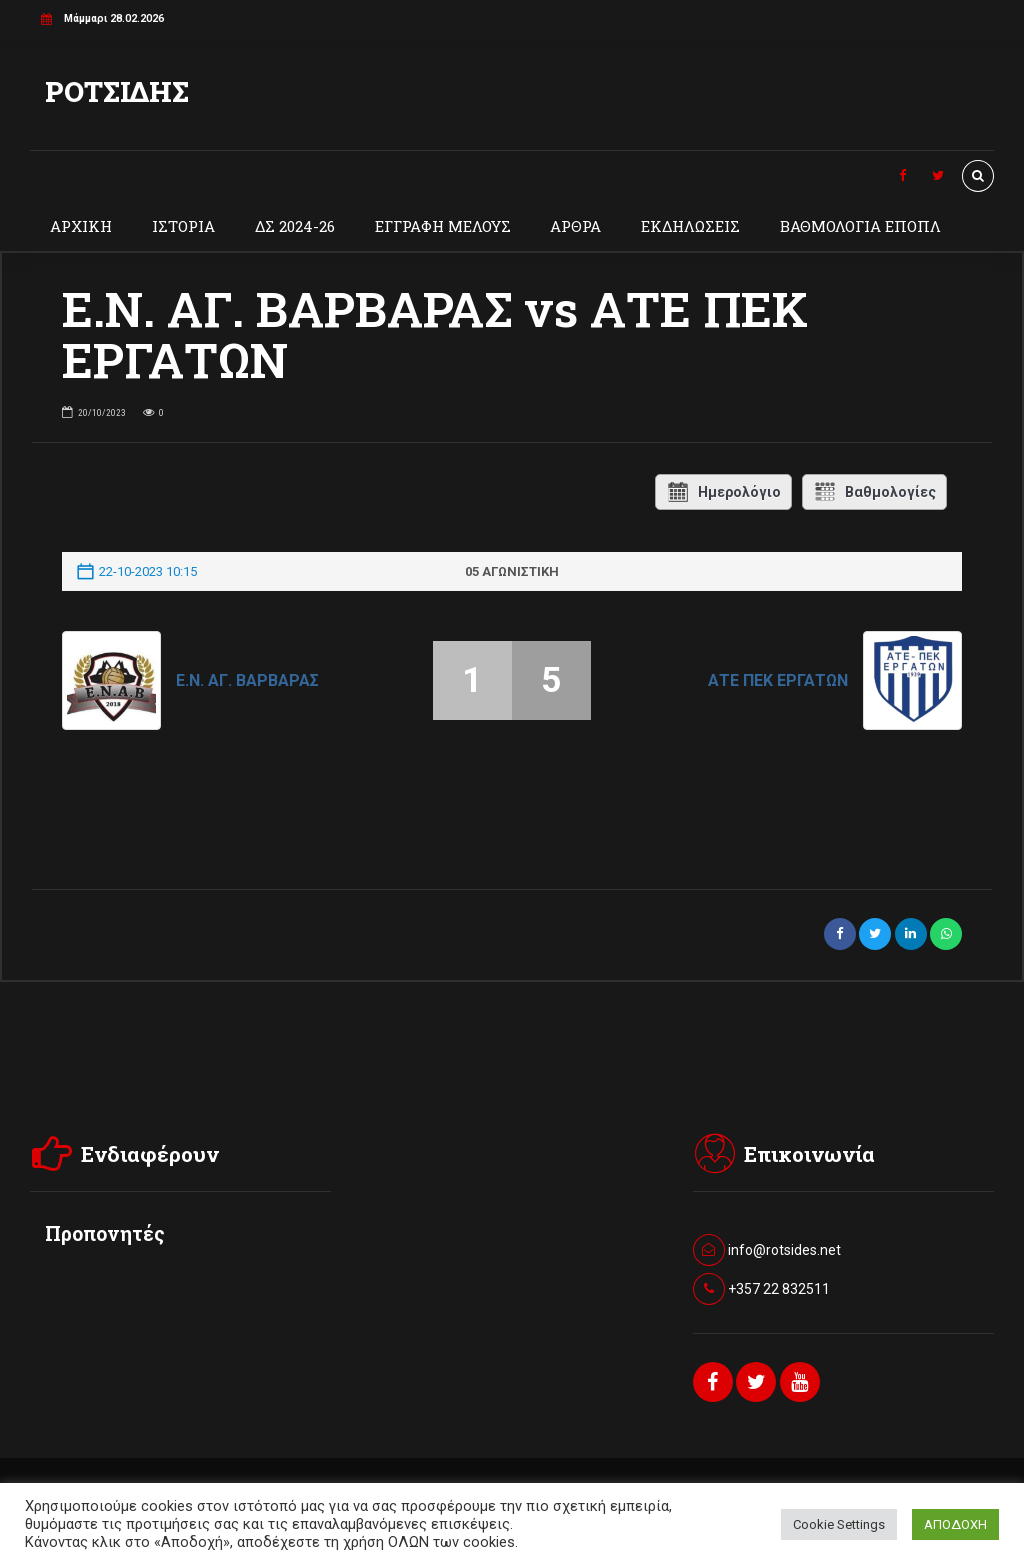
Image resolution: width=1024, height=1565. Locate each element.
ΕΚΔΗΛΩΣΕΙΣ (690, 226)
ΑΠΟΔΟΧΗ (955, 1524)
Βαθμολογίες (874, 492)
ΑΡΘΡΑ (575, 226)
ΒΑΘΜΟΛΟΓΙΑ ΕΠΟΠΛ (860, 226)
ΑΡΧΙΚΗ (81, 226)
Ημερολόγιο (723, 492)
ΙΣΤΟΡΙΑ (183, 226)
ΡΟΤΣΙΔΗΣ (117, 91)
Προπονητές (105, 1233)
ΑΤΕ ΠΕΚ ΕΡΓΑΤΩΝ (778, 680)
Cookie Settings (839, 1524)
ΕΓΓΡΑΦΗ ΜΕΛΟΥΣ (443, 226)
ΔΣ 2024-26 (295, 226)
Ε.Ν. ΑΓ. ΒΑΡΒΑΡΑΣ (247, 680)
